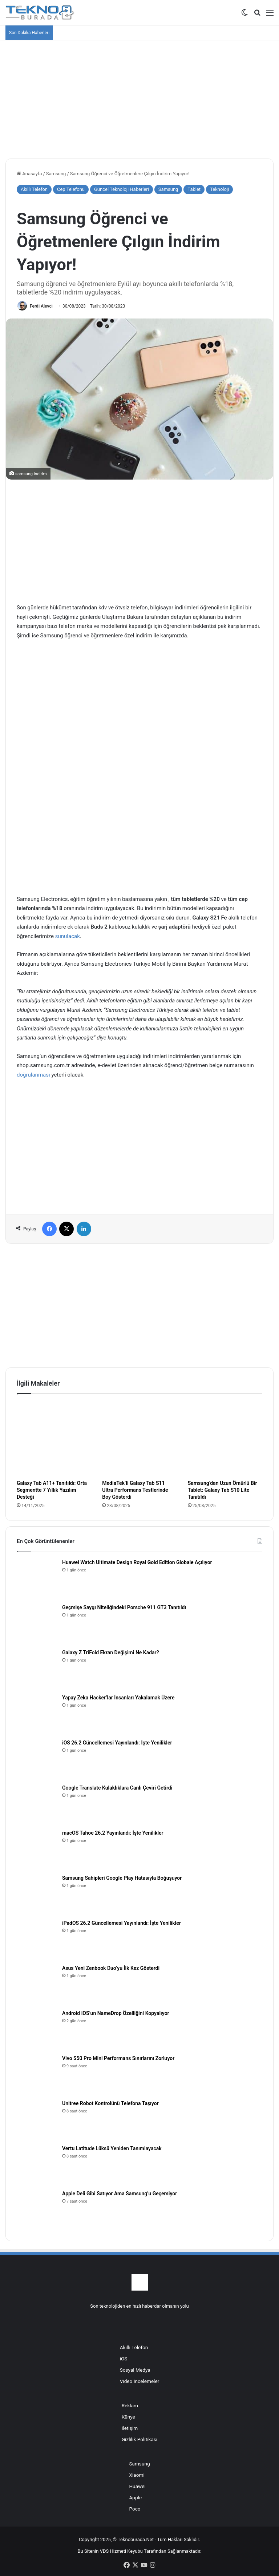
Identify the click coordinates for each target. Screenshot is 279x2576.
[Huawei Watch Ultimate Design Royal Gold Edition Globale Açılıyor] (37, 1579)
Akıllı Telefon (34, 189)
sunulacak (67, 936)
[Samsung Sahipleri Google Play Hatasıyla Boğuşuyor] (37, 1894)
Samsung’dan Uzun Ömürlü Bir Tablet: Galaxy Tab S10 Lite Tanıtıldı (222, 1490)
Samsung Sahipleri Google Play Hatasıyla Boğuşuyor (122, 1878)
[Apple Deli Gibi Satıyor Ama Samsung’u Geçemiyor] (37, 2210)
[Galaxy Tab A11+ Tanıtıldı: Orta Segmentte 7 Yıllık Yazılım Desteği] (54, 1438)
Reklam (130, 2405)
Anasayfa (29, 173)
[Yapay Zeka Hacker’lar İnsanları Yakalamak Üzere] (37, 1714)
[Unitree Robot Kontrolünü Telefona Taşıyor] (37, 2120)
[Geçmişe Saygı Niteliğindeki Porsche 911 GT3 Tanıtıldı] (37, 1624)
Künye (128, 2417)
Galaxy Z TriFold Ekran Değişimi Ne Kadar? (110, 1652)
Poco (134, 2509)
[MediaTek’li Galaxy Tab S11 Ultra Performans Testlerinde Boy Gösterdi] (139, 1438)
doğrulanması (33, 1074)
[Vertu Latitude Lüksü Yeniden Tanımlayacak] (37, 2165)
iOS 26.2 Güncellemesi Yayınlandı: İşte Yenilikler (117, 1743)
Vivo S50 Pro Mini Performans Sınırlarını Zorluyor (118, 2058)
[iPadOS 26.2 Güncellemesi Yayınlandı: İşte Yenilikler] (37, 1939)
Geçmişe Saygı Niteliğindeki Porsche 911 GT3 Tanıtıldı (124, 1607)
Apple (135, 2497)
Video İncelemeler (139, 2381)
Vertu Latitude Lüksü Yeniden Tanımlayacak (112, 2148)
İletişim (130, 2428)
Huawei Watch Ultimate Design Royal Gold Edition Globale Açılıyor (137, 1562)
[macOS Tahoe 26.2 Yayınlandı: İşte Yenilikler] (37, 1849)
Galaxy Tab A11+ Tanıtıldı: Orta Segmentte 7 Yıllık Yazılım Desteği (52, 1490)
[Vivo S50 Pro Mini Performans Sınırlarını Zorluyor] (37, 2075)
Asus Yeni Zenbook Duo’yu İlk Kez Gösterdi (110, 1968)
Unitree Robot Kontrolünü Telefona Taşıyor (110, 2103)
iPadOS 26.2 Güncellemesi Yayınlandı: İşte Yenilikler (121, 1923)
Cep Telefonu (71, 189)
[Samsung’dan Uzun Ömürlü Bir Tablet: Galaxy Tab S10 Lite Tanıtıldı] (225, 1438)
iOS (124, 2358)
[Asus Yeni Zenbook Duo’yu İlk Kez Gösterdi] (37, 1984)
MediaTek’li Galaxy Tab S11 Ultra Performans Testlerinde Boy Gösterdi (135, 1490)
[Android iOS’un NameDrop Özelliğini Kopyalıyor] (37, 2030)
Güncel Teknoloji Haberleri (121, 189)
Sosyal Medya (135, 2370)
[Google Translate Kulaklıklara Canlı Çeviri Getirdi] (37, 1804)
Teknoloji (219, 189)
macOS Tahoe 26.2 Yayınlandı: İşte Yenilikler (112, 1833)
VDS (104, 2551)
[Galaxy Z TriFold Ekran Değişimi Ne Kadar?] (37, 1669)
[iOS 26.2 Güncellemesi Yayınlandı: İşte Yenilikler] (37, 1759)
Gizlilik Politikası (139, 2439)
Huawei (137, 2486)
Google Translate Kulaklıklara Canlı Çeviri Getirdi (117, 1788)
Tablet (194, 189)
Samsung (56, 173)
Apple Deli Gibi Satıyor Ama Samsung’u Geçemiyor (119, 2193)
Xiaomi (136, 2475)
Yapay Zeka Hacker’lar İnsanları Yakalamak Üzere (118, 1697)
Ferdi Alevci (41, 306)
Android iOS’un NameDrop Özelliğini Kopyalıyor (115, 2013)
